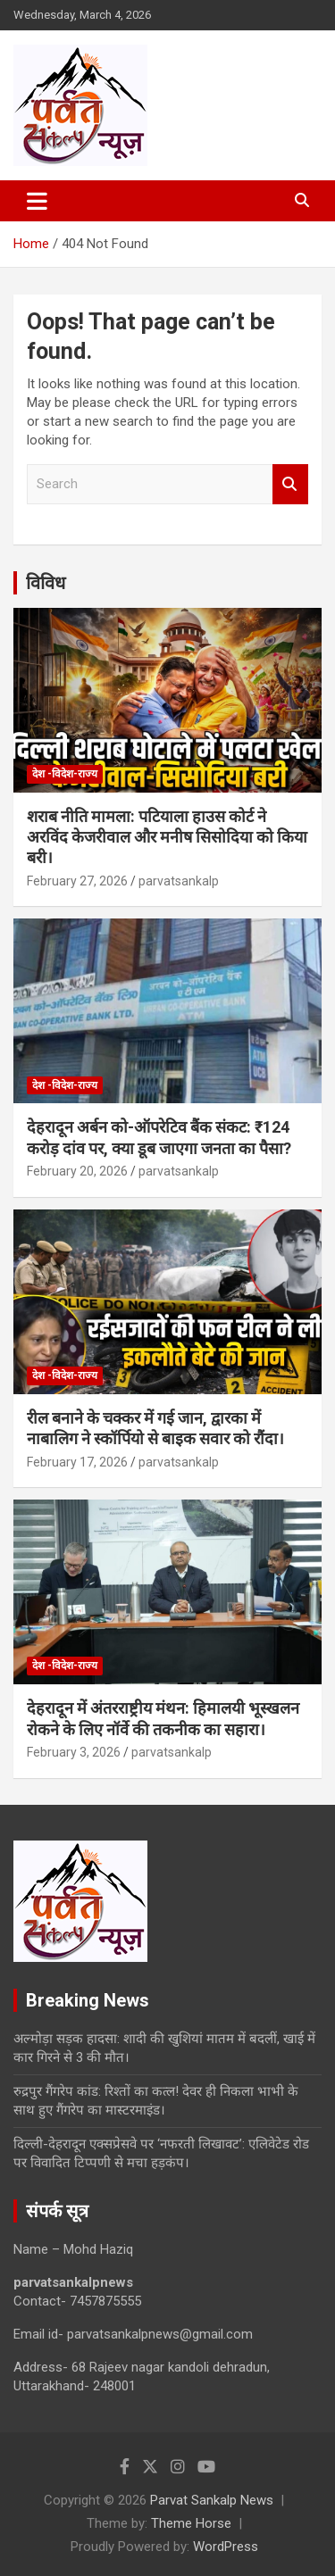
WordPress (225, 2547)
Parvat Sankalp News (211, 2500)
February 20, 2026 (77, 1171)
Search (290, 484)
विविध (45, 583)
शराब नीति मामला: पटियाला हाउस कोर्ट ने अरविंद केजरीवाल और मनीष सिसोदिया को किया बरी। (167, 837)
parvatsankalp (178, 881)
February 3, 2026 (74, 1752)
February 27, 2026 (77, 881)
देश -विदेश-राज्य (64, 774)
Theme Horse (191, 2523)
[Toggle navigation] (37, 200)
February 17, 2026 (77, 1462)
